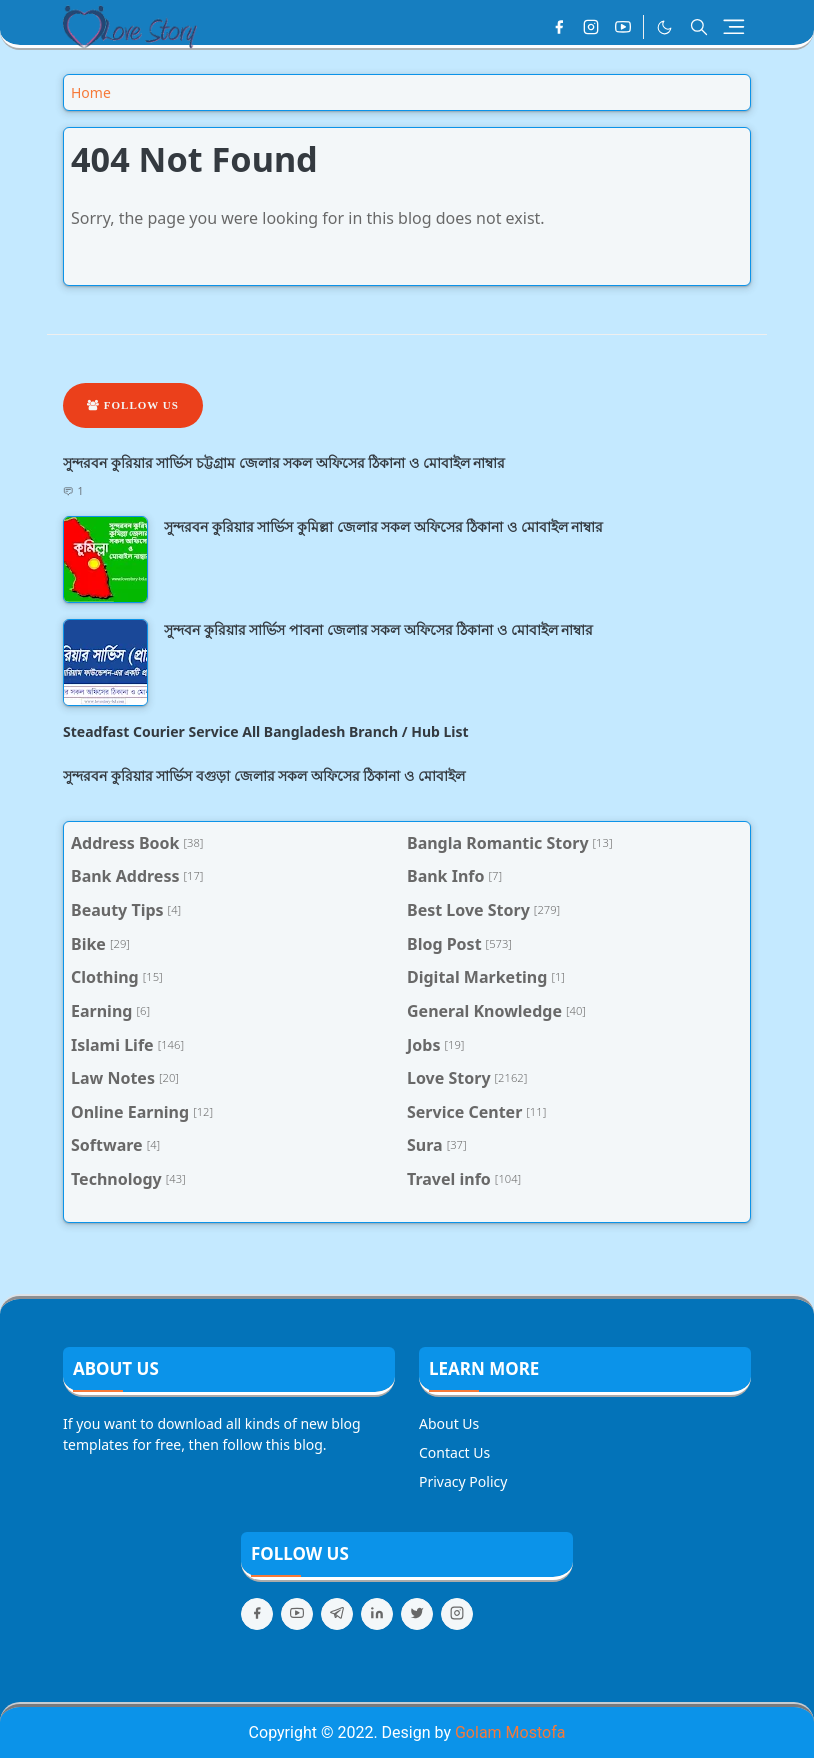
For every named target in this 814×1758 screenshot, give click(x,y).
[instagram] (591, 27)
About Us (449, 1423)
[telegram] (337, 1614)
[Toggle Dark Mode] (664, 27)
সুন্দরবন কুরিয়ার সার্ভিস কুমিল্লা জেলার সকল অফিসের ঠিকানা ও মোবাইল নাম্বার (383, 526)
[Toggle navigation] (734, 27)
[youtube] (623, 27)
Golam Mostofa (510, 1732)
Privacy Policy (463, 1481)
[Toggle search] (699, 27)
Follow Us (133, 405)
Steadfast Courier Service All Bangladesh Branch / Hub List (266, 731)
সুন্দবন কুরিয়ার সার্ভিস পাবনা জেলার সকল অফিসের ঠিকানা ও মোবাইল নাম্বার (378, 629)
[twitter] (417, 1614)
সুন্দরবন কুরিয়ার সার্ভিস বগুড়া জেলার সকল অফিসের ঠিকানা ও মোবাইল (264, 775)
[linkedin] (377, 1614)
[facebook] (559, 27)
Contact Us (454, 1452)
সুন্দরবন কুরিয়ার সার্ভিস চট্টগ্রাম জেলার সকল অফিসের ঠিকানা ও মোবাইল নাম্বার (284, 462)
